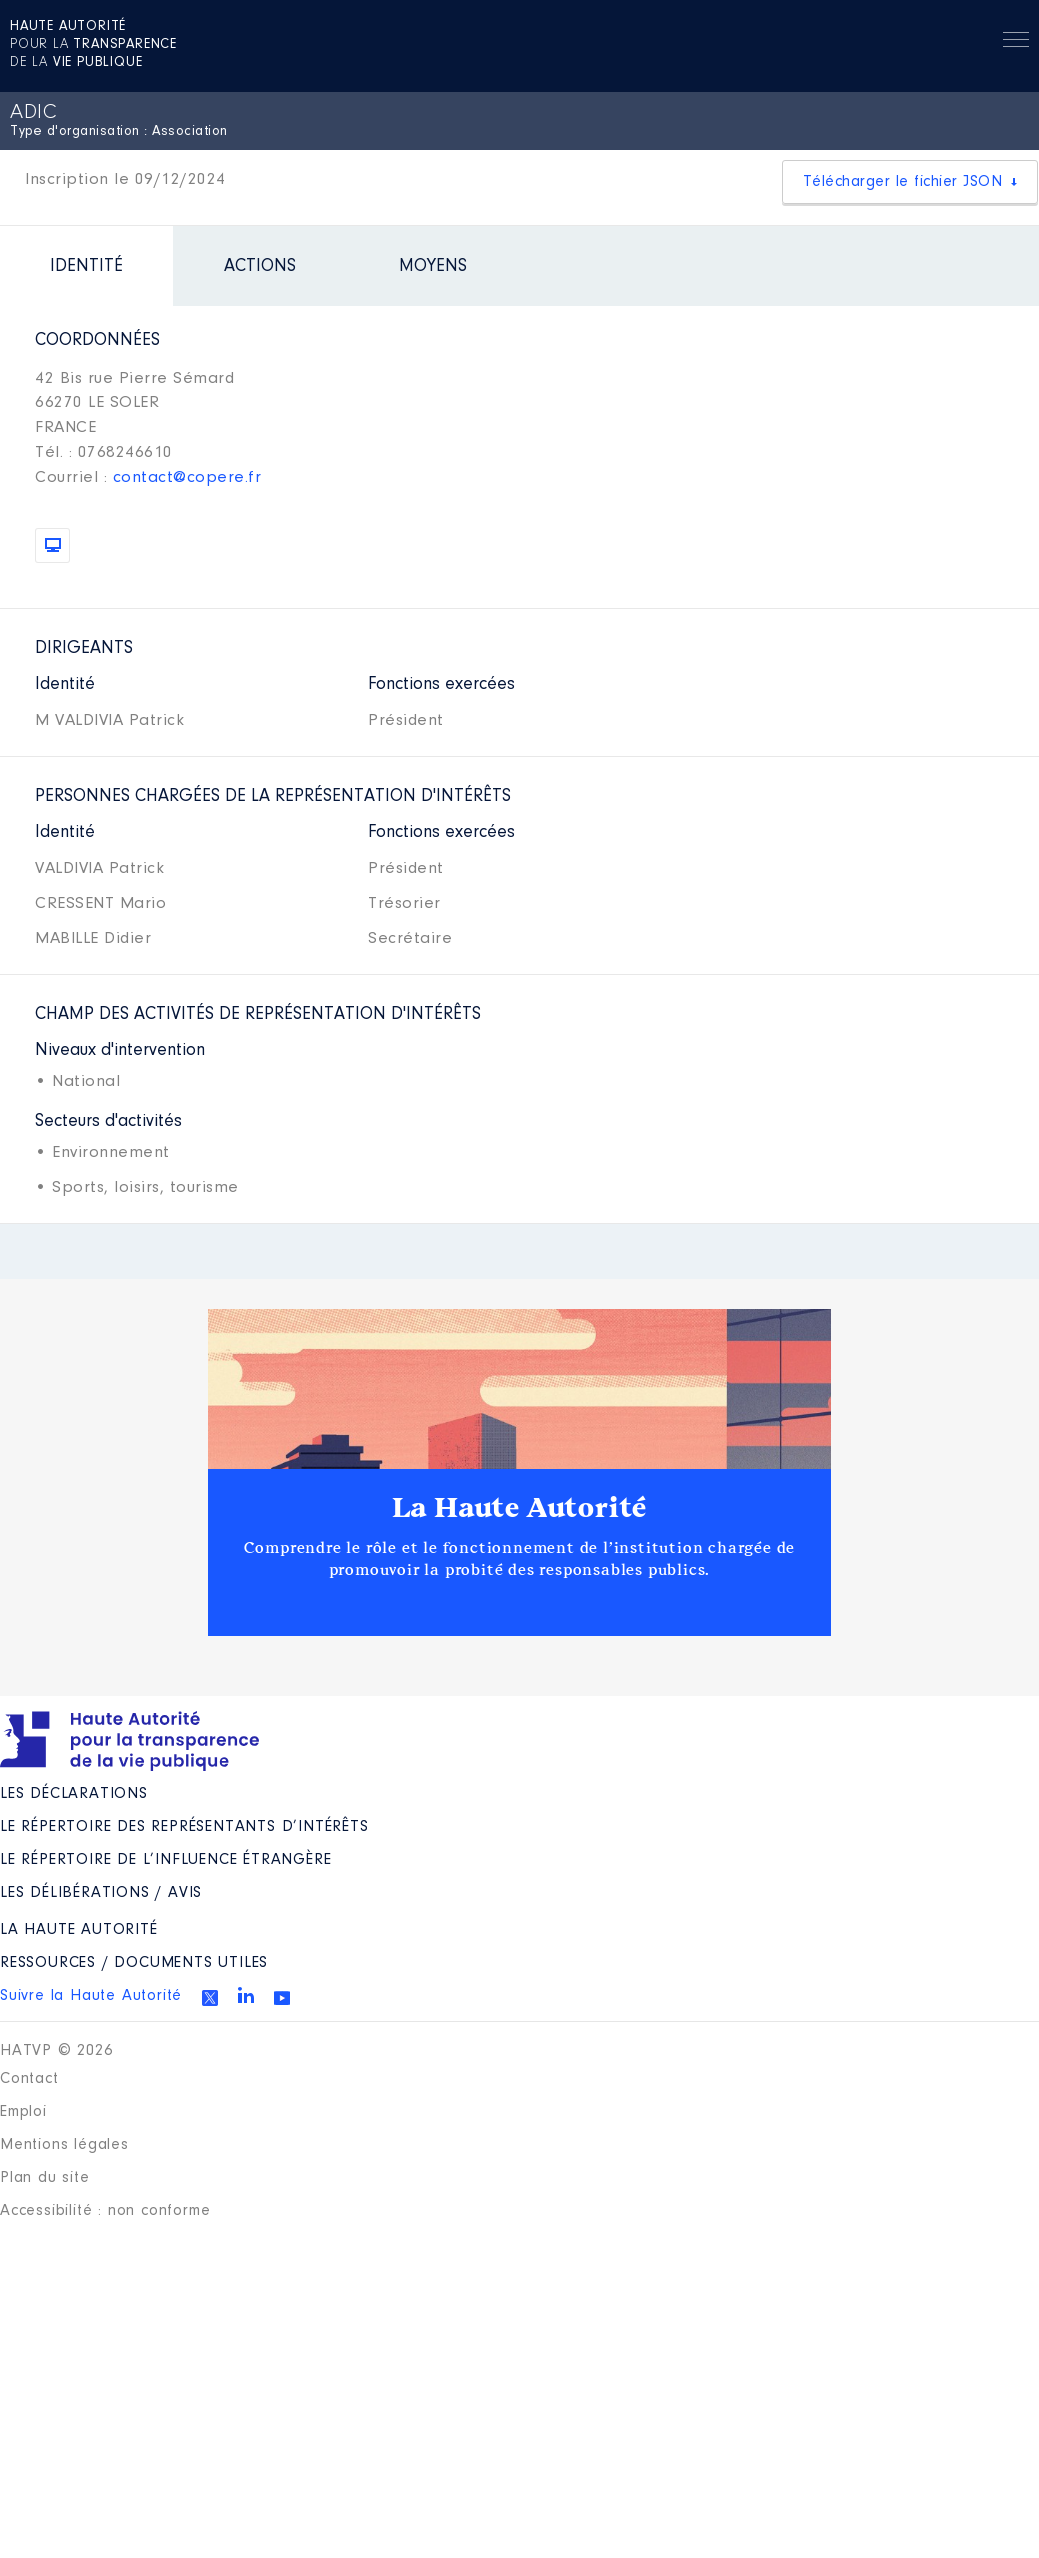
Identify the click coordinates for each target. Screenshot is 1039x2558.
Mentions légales (64, 2145)
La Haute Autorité (520, 1508)
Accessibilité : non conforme (105, 2211)
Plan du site (45, 2178)
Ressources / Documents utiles (134, 1963)
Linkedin (246, 1995)
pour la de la (93, 45)
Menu (1016, 43)
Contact (29, 2079)
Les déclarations (74, 1794)
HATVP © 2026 (56, 2051)
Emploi (23, 2112)
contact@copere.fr (187, 477)
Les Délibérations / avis (101, 1893)
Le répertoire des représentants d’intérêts (184, 1827)
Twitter (210, 1998)
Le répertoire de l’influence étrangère (165, 1860)
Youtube (282, 1998)
